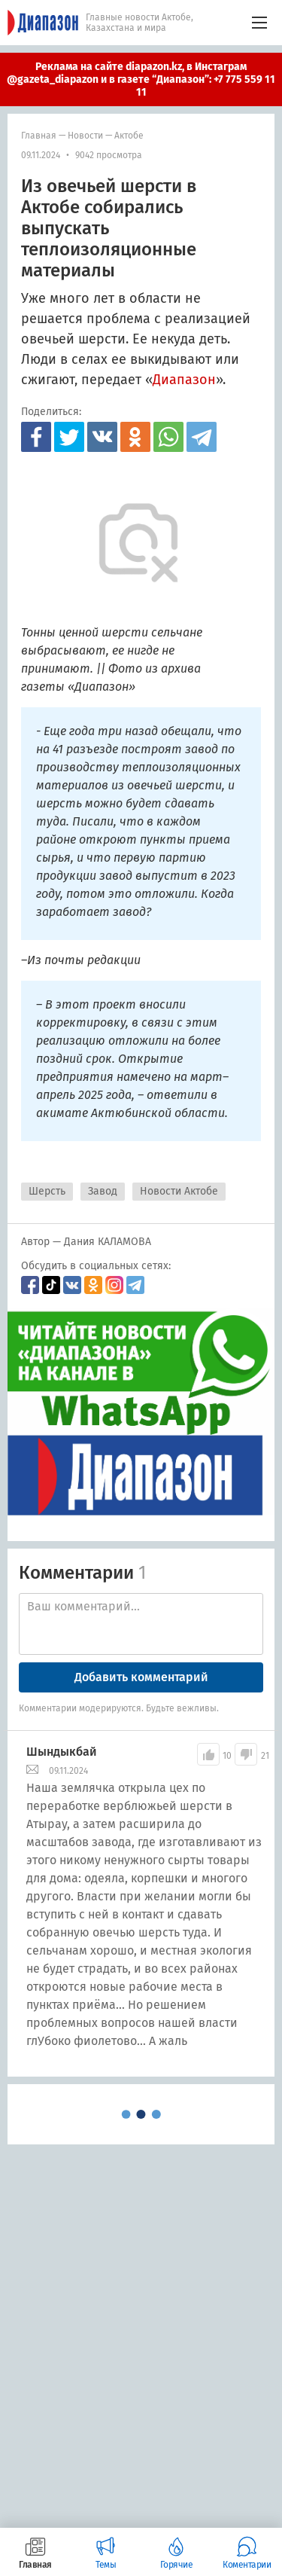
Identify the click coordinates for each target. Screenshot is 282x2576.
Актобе (129, 135)
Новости (85, 135)
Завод (102, 1191)
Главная (38, 135)
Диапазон (184, 379)
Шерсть (47, 1191)
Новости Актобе (179, 1191)
